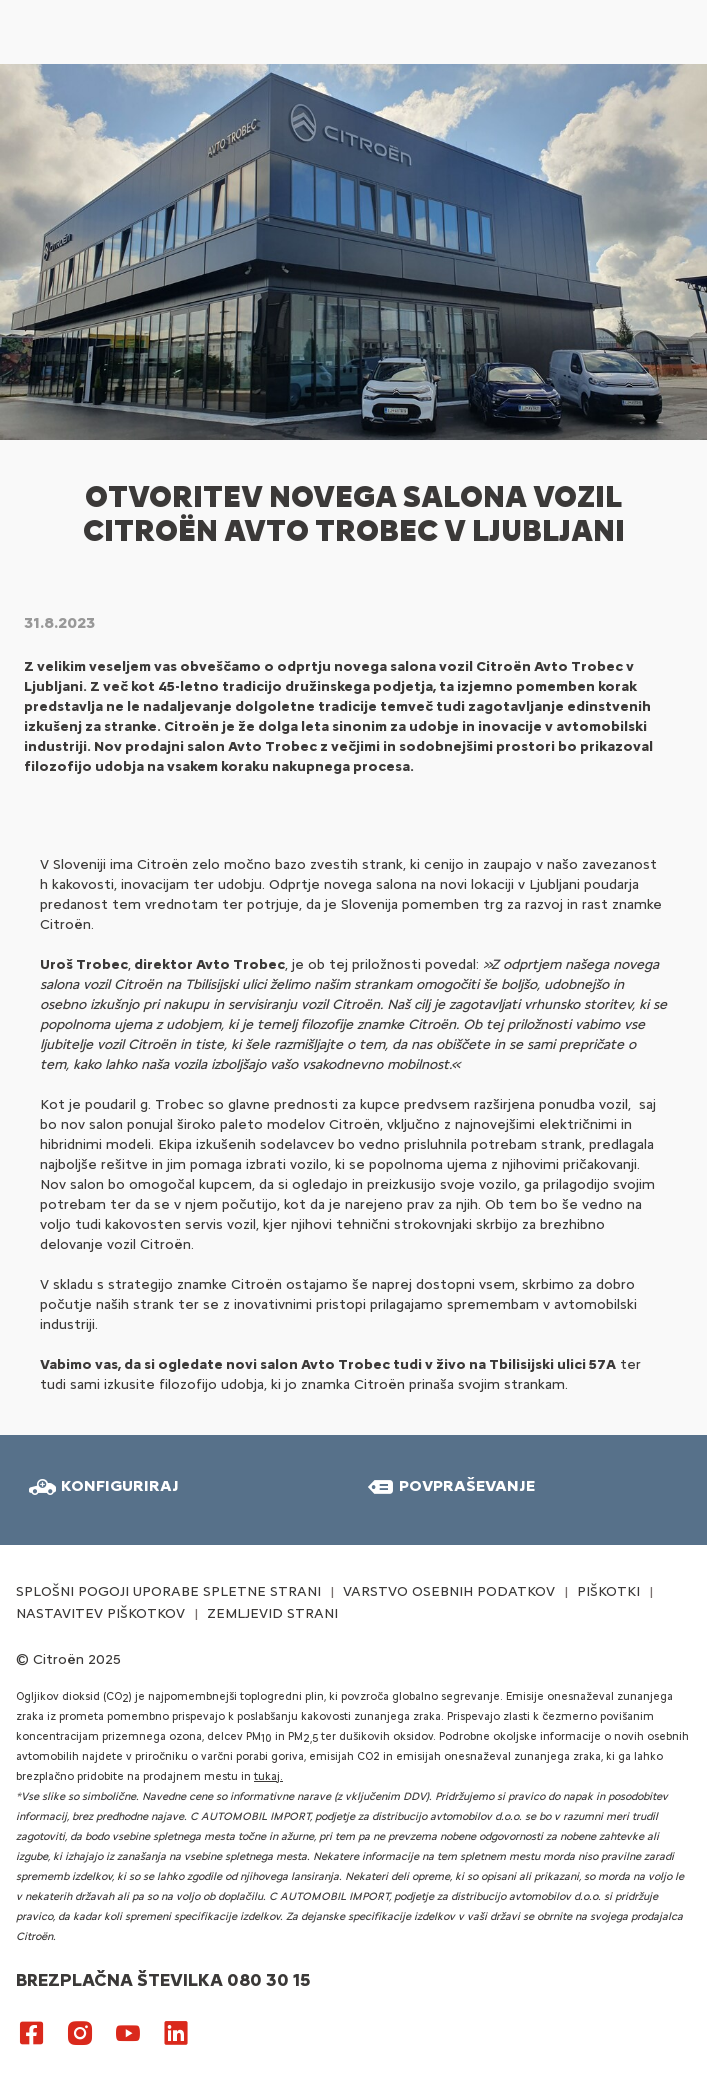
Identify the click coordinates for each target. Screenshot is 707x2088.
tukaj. (268, 1776)
